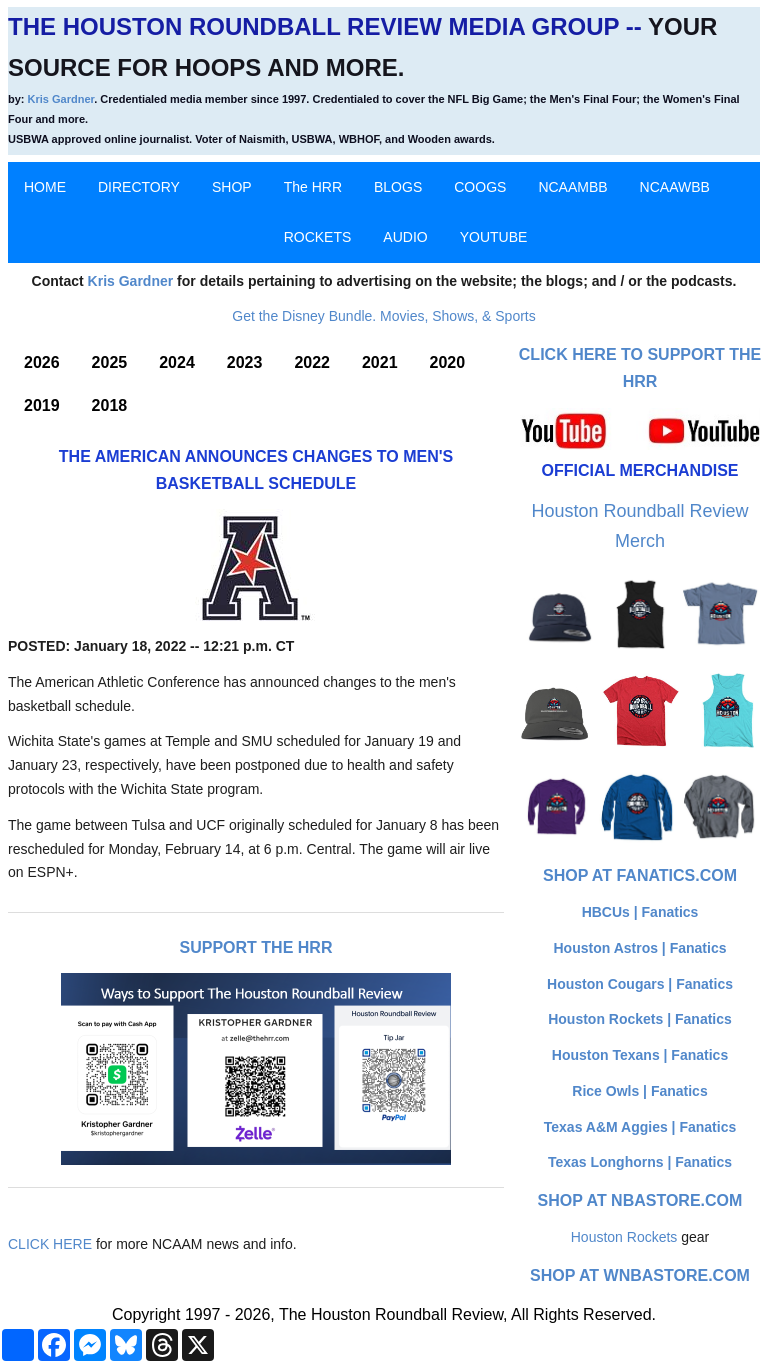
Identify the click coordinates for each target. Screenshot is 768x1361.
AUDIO (405, 237)
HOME (45, 187)
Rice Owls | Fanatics (639, 1091)
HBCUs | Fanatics (640, 912)
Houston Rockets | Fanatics (640, 1019)
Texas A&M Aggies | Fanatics (640, 1127)
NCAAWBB (675, 187)
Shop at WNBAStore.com (640, 1275)
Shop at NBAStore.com (640, 1200)
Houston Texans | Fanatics (640, 1055)
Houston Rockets (624, 1237)
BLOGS (398, 187)
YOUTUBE (494, 237)
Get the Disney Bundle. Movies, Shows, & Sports (383, 316)
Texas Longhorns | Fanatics (640, 1162)
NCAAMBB (572, 187)
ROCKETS (318, 237)
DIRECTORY (139, 187)
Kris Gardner (61, 99)
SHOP (232, 187)
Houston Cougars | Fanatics (640, 984)
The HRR (313, 187)
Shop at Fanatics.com (640, 875)
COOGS (480, 187)
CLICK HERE (50, 1244)
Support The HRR (256, 947)
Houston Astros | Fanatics (640, 948)
